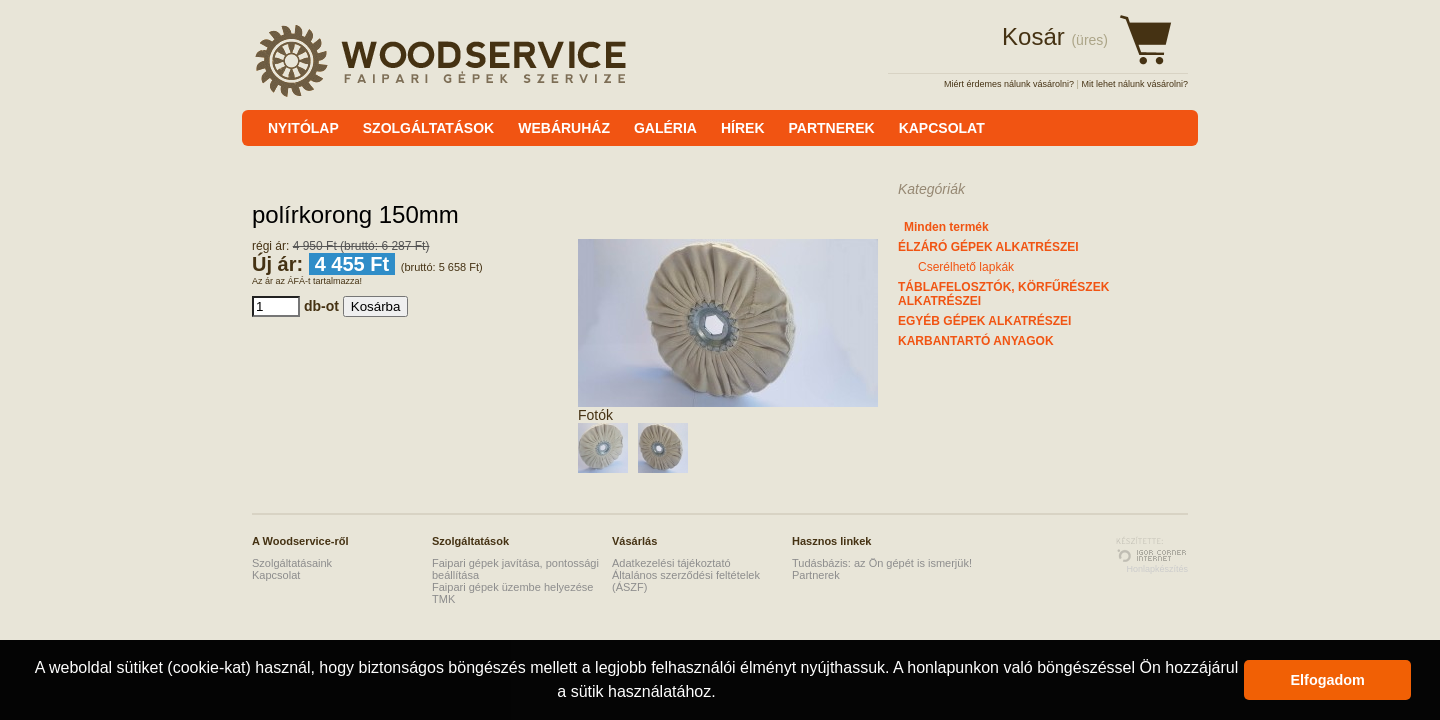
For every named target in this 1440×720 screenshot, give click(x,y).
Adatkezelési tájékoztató (671, 563)
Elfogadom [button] (1328, 680)
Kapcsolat (276, 575)
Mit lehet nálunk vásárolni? (1134, 84)
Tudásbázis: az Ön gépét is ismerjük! (882, 563)
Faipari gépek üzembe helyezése (512, 587)
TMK (443, 599)
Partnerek (816, 575)
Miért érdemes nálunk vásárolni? (1009, 84)
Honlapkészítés (1157, 569)
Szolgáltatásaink (292, 563)
